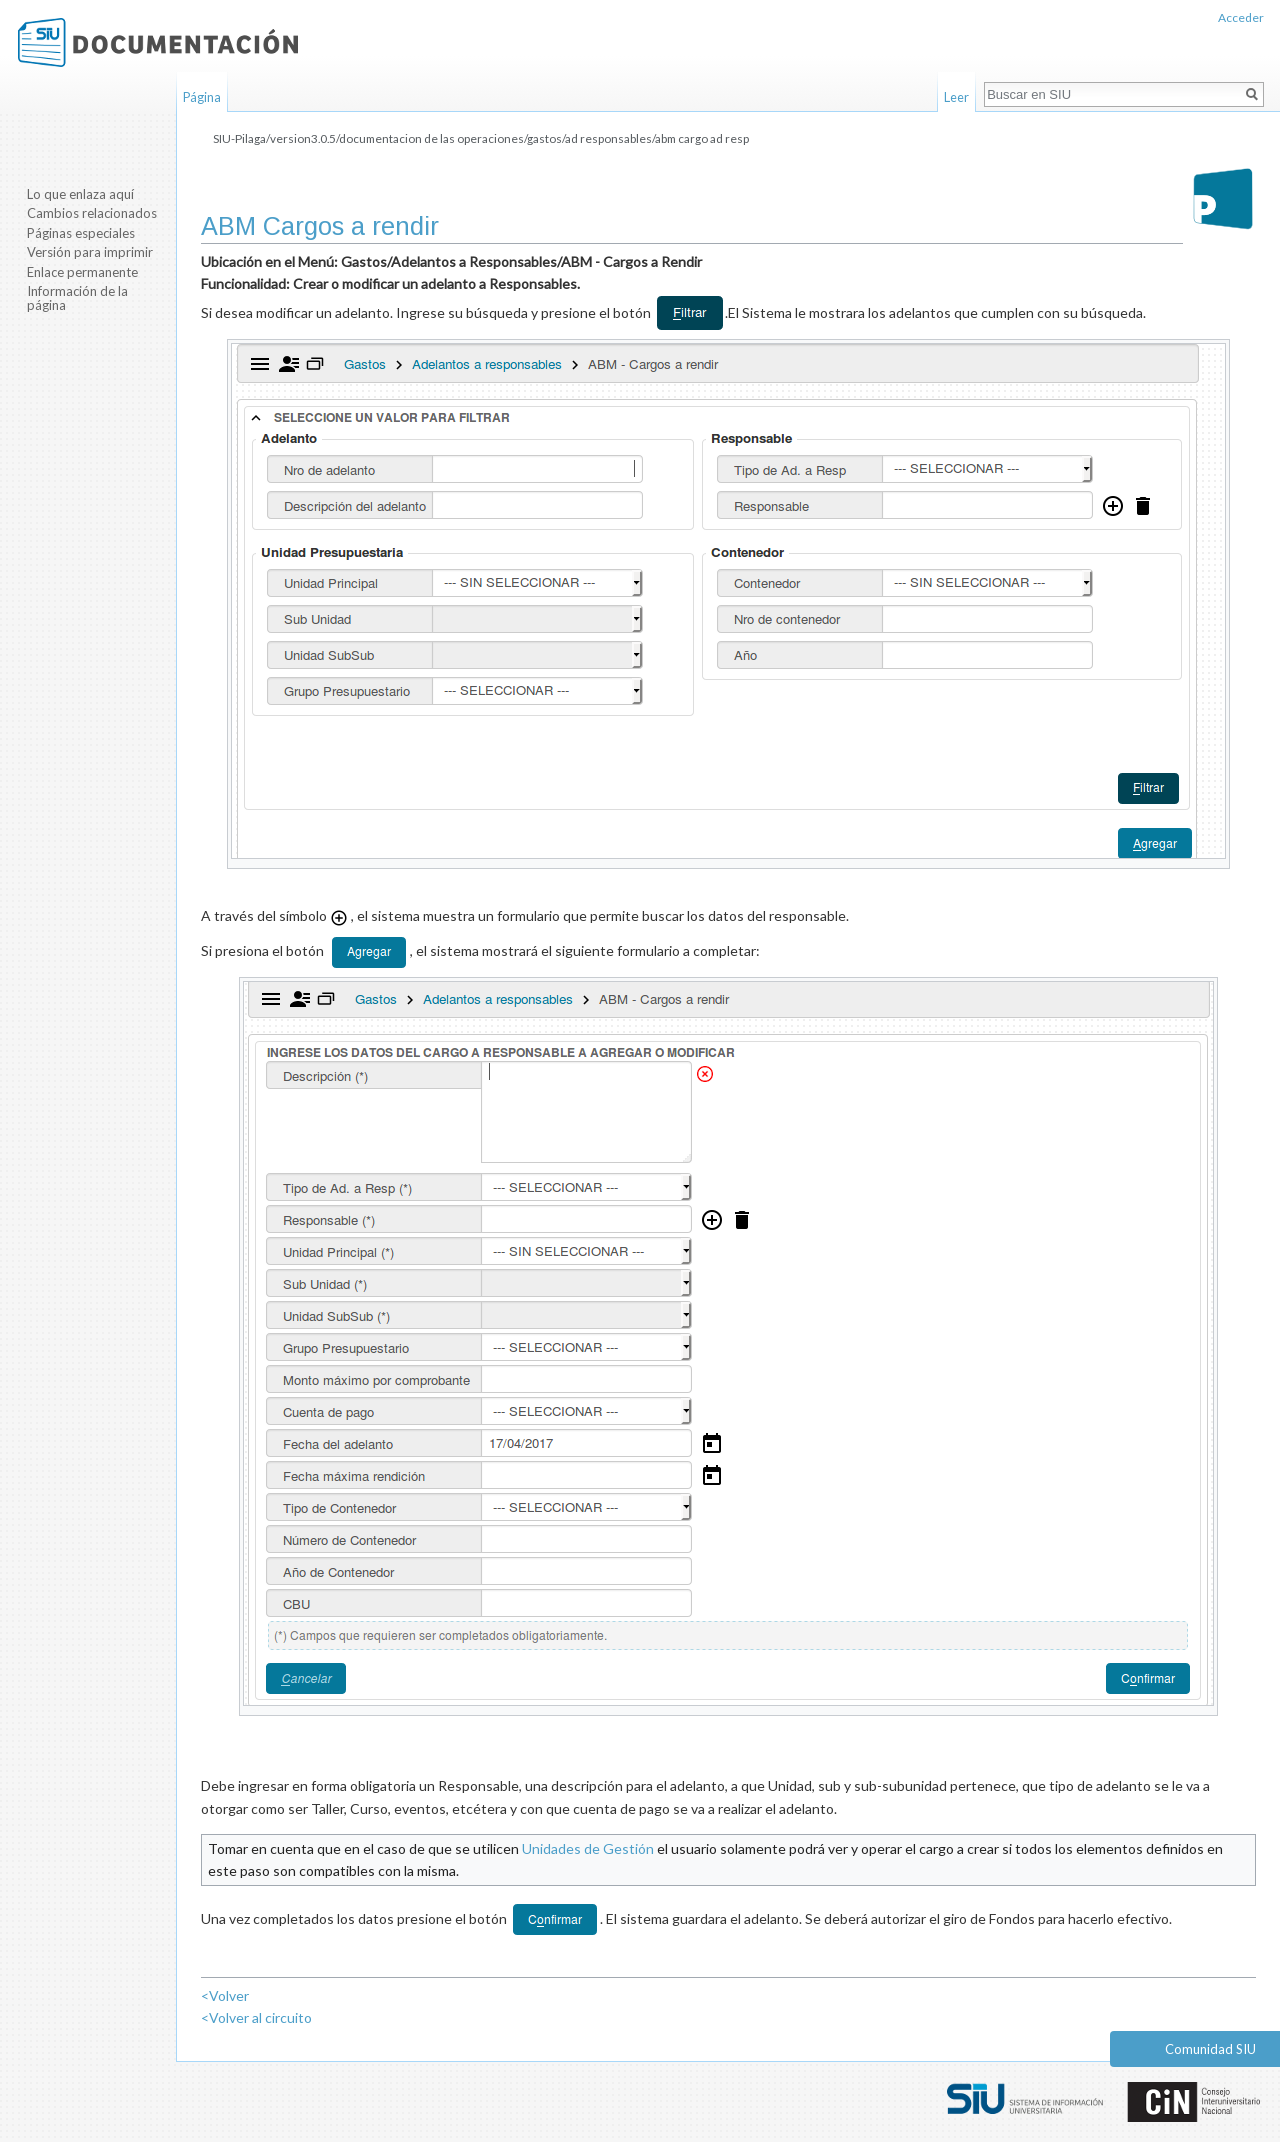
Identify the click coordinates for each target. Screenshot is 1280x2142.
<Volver (225, 1995)
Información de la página (77, 298)
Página (202, 97)
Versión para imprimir (90, 252)
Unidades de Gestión (588, 1848)
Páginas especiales (81, 233)
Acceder (1241, 17)
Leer (956, 97)
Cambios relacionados (92, 213)
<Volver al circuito (256, 2017)
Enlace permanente (82, 272)
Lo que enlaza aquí (80, 194)
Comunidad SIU (1210, 2049)
